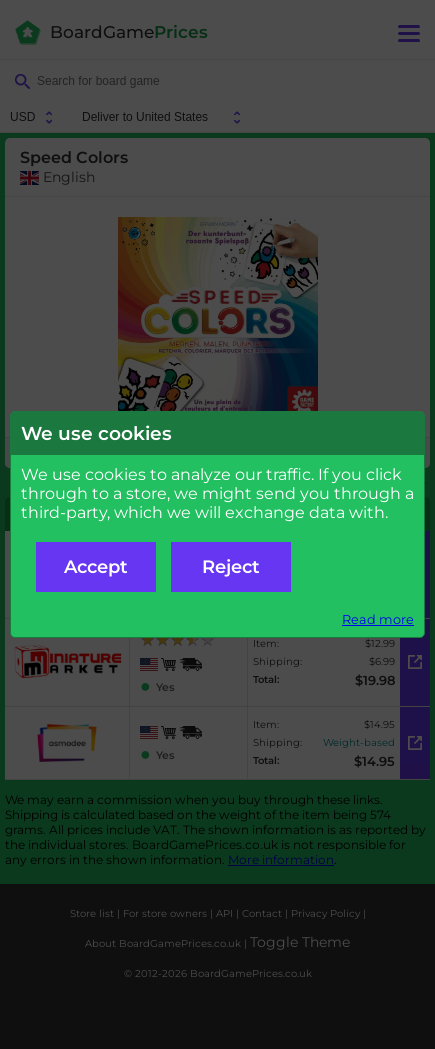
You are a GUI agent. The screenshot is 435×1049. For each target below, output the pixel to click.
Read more (378, 619)
